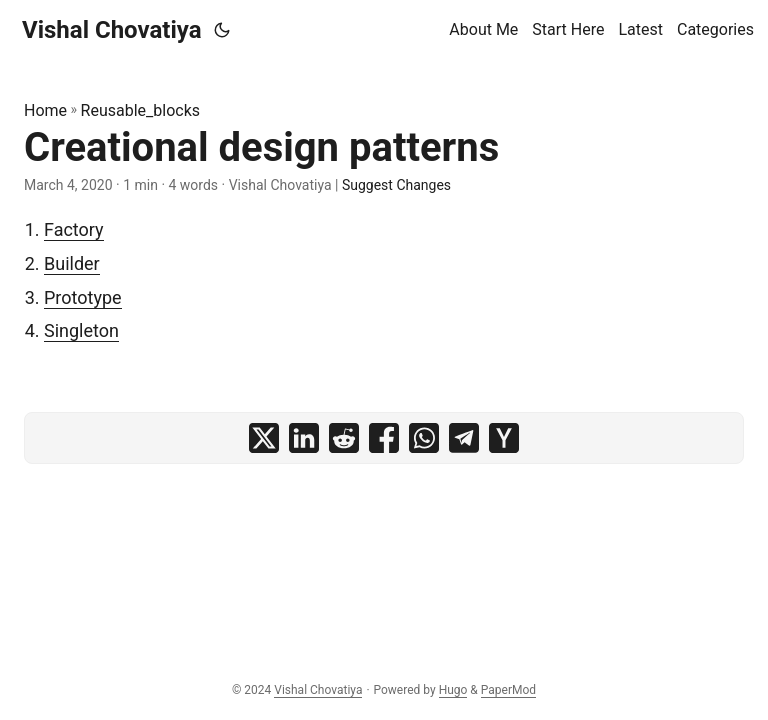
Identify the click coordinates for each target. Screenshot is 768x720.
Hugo (453, 690)
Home (45, 110)
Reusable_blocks (140, 110)
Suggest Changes (396, 185)
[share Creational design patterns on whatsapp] (424, 438)
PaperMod (508, 690)
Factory (74, 229)
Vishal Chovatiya (112, 30)
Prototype (83, 297)
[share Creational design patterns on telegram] (464, 438)
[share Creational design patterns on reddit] (344, 438)
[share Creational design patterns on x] (264, 438)
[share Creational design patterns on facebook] (384, 438)
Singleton (81, 330)
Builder (72, 263)
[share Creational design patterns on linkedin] (304, 438)
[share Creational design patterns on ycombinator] (504, 438)
